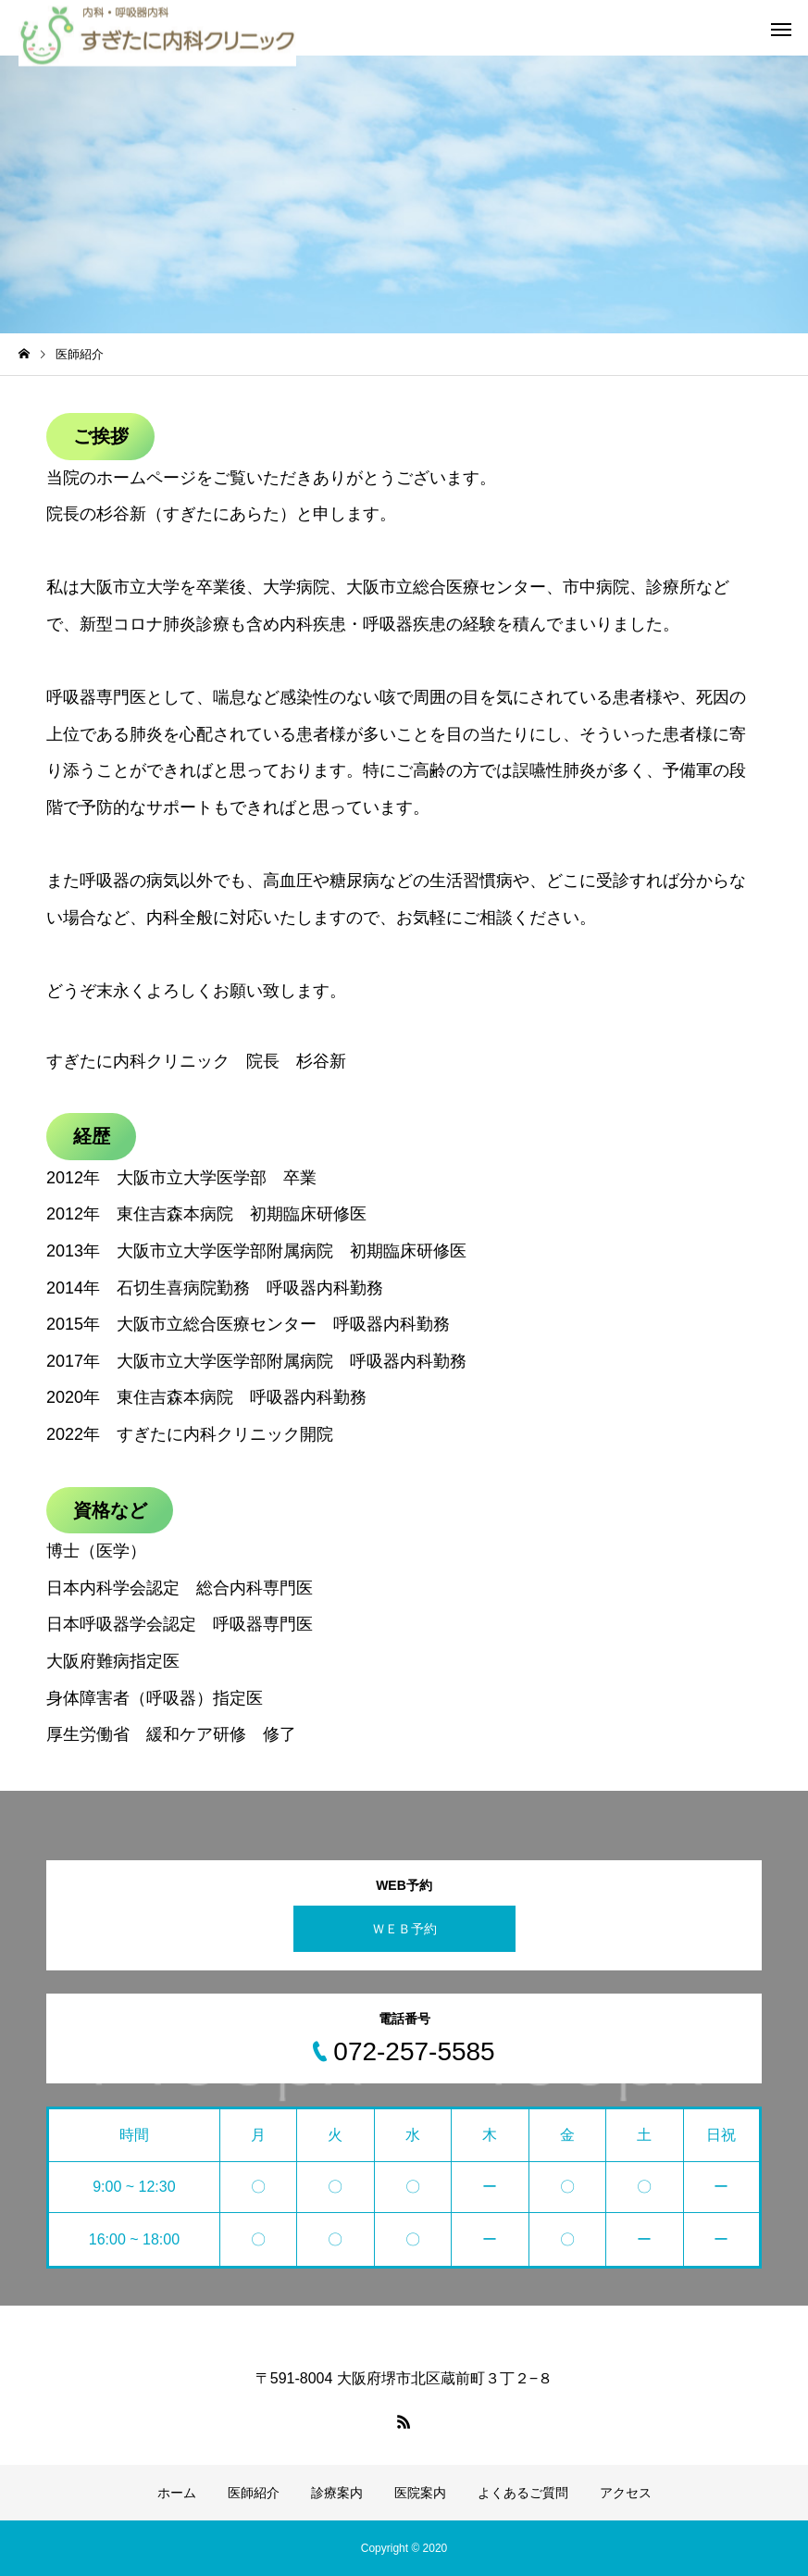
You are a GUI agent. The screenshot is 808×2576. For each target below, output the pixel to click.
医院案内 (420, 2492)
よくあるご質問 (523, 2492)
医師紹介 (254, 2492)
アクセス (626, 2492)
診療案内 (337, 2492)
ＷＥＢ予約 (404, 1928)
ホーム (176, 2492)
